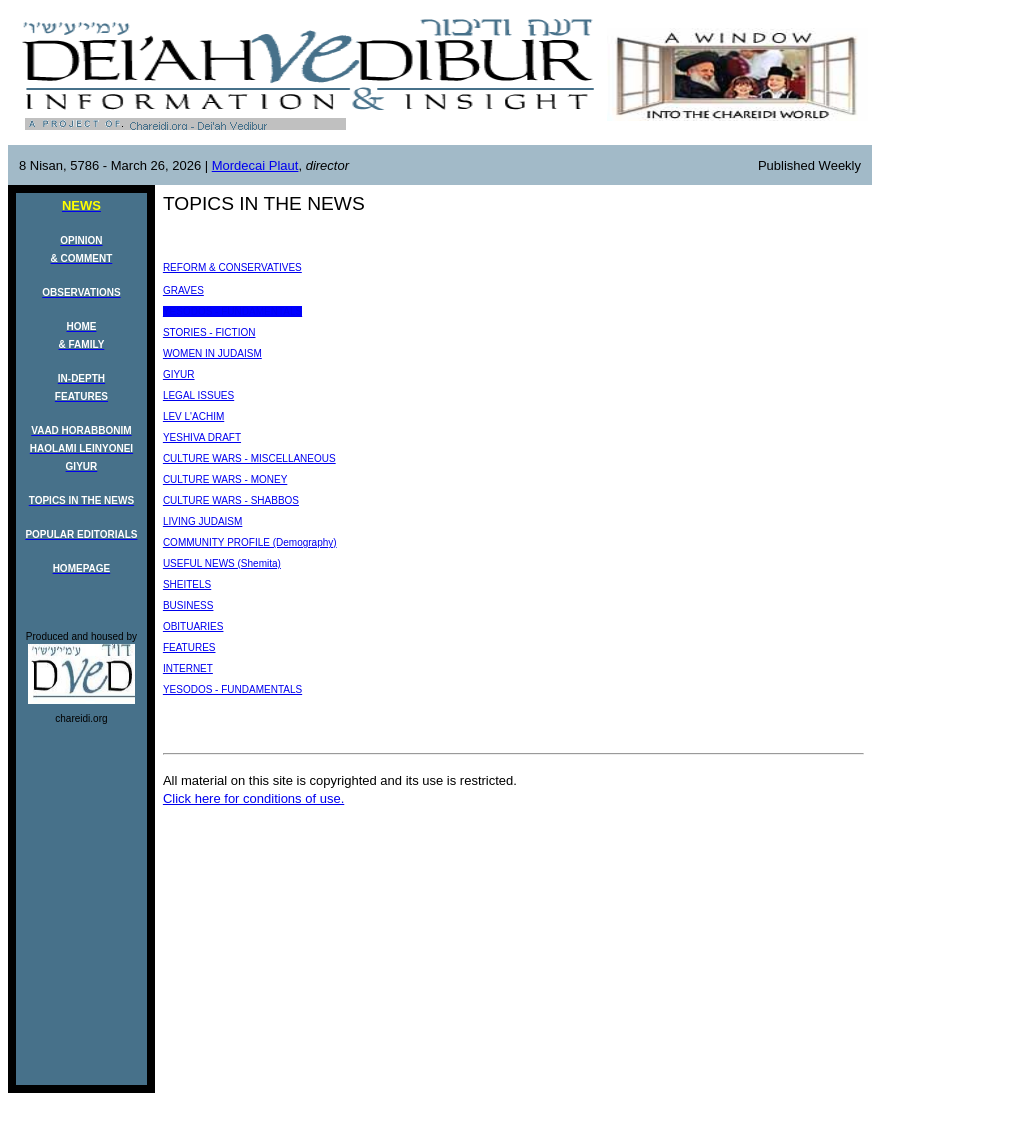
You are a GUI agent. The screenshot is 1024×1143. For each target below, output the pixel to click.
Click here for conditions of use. (253, 798)
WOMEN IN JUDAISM (212, 353)
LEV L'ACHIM (193, 416)
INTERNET (188, 668)
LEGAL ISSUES (198, 395)
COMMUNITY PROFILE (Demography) (250, 542)
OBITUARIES (193, 626)
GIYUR (179, 374)
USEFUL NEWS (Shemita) (222, 563)
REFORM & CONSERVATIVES (232, 267)
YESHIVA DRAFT (202, 437)
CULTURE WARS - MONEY (225, 479)
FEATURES (189, 647)
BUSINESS (188, 605)
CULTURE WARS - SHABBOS (231, 500)
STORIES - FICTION (209, 332)
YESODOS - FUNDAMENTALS (232, 311)
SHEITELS (187, 584)
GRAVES (183, 290)
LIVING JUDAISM (202, 521)
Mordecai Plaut (255, 165)
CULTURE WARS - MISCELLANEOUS (249, 458)
